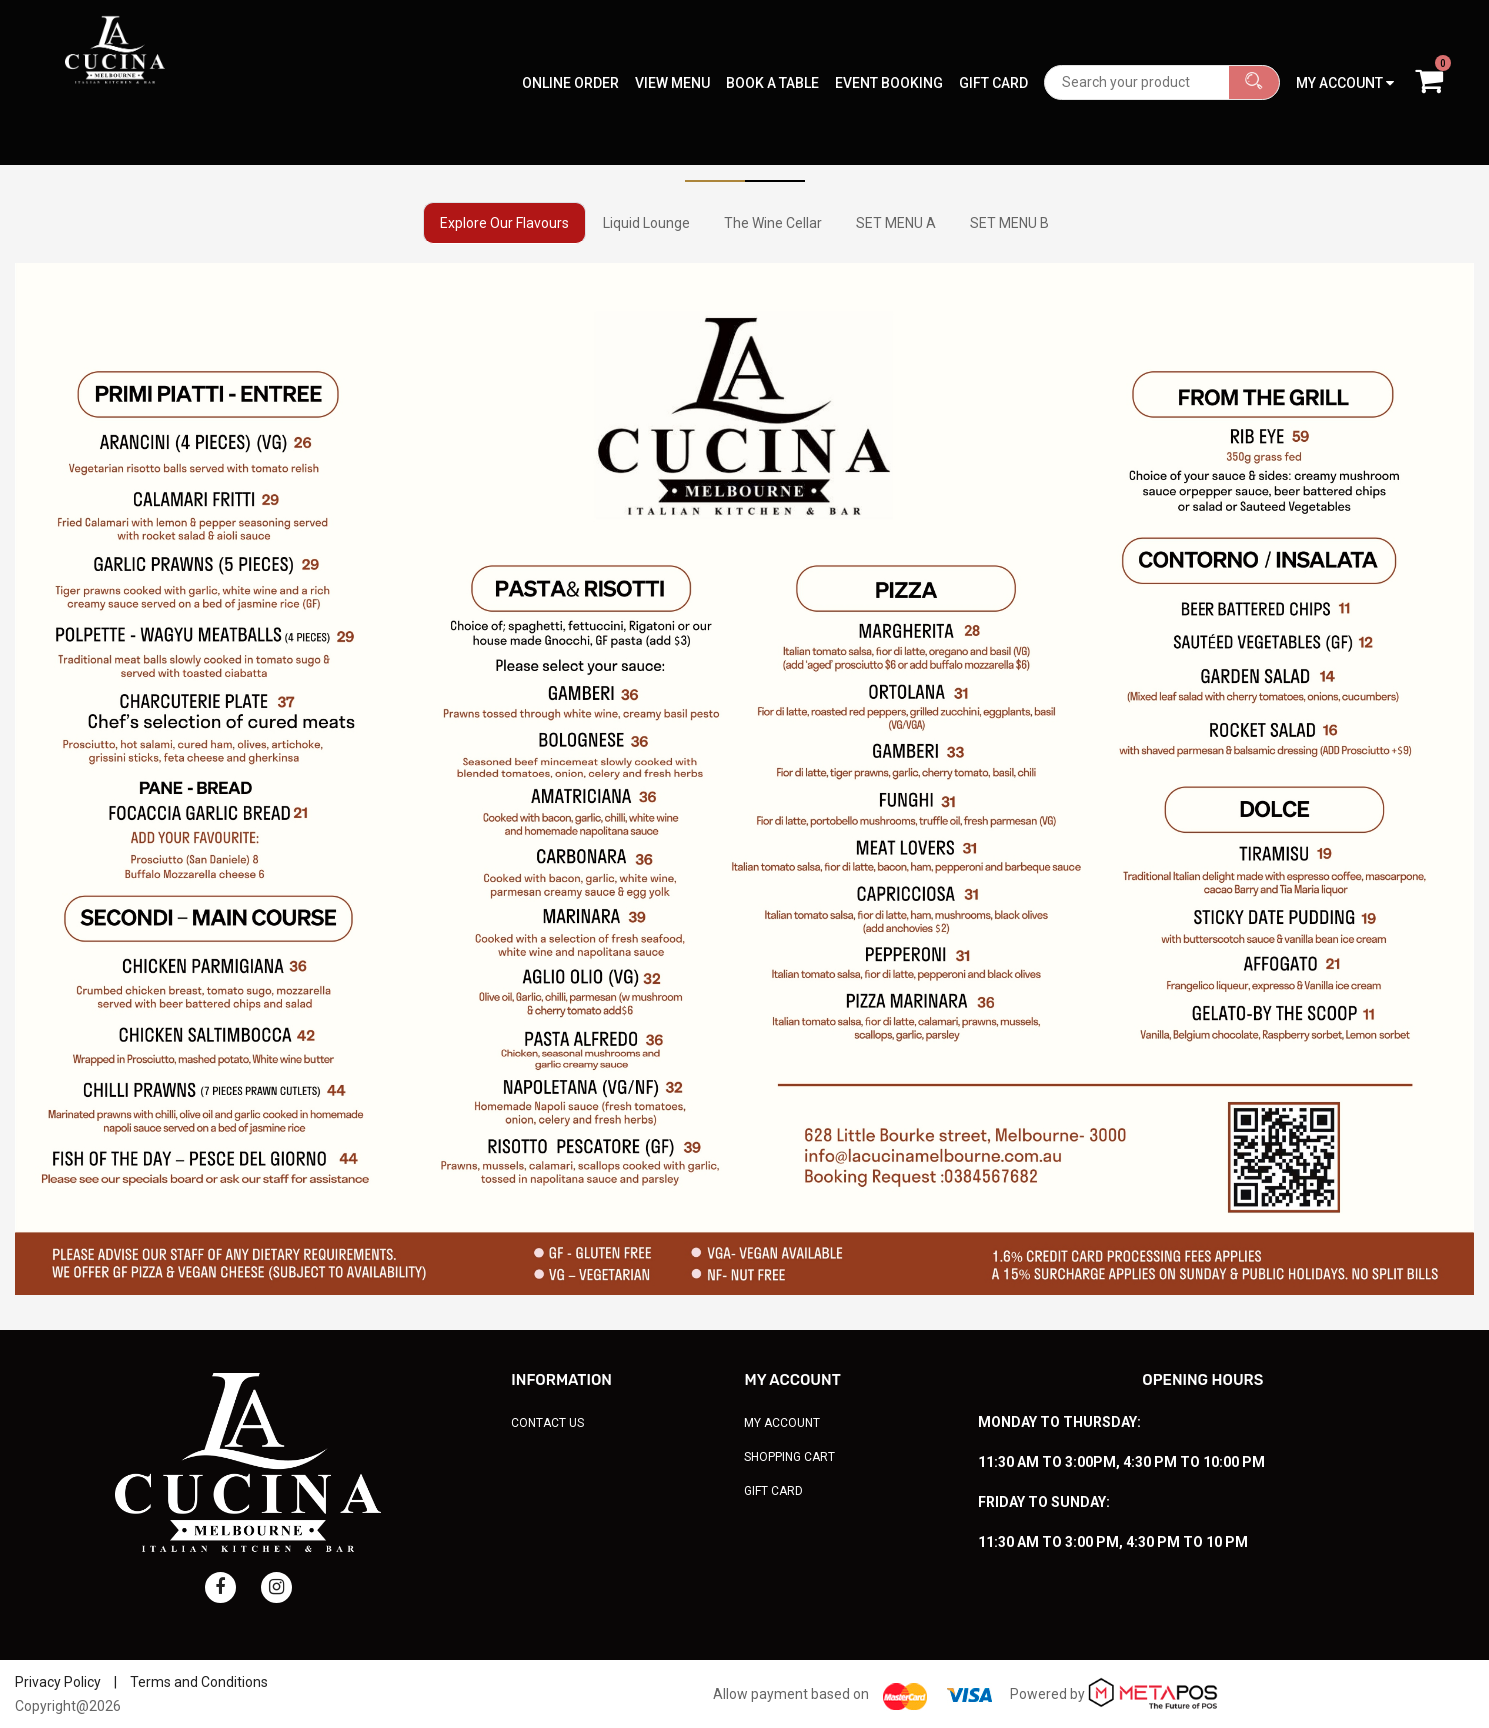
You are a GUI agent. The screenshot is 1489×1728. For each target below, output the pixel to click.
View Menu (672, 45)
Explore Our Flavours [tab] (504, 223)
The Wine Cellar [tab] (773, 223)
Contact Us (547, 1423)
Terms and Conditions (199, 1682)
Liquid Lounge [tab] (646, 223)
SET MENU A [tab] (896, 223)
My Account (782, 1423)
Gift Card (993, 45)
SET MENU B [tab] (1009, 223)
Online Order (570, 45)
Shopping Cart (789, 1457)
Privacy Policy (58, 1682)
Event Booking (889, 45)
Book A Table (772, 45)
